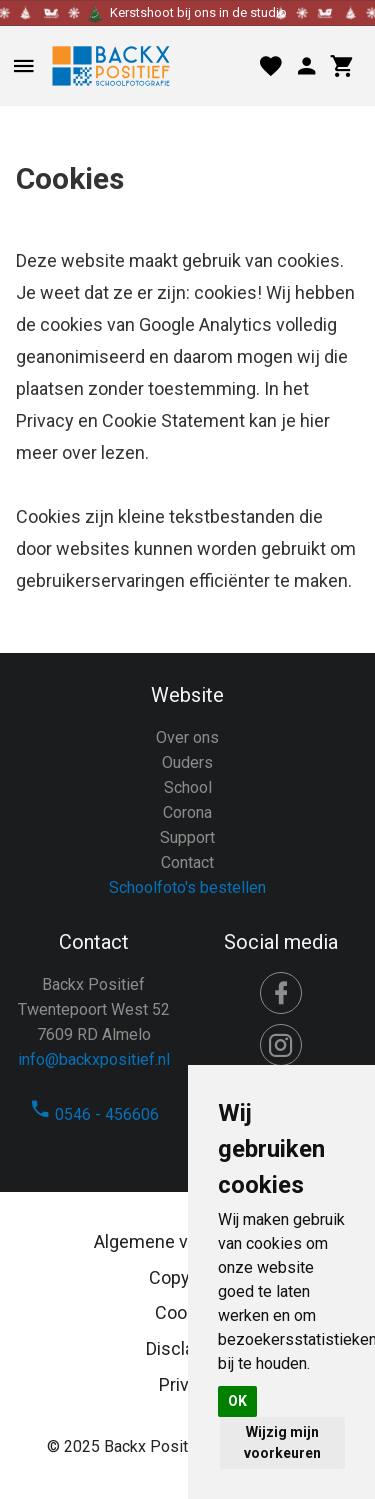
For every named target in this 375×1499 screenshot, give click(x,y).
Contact (187, 862)
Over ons (187, 737)
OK (237, 1401)
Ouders (187, 762)
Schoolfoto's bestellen (187, 887)
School (188, 787)
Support (187, 837)
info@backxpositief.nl (94, 1059)
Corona (187, 812)
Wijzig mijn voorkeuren (282, 1442)
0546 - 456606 (94, 1114)
